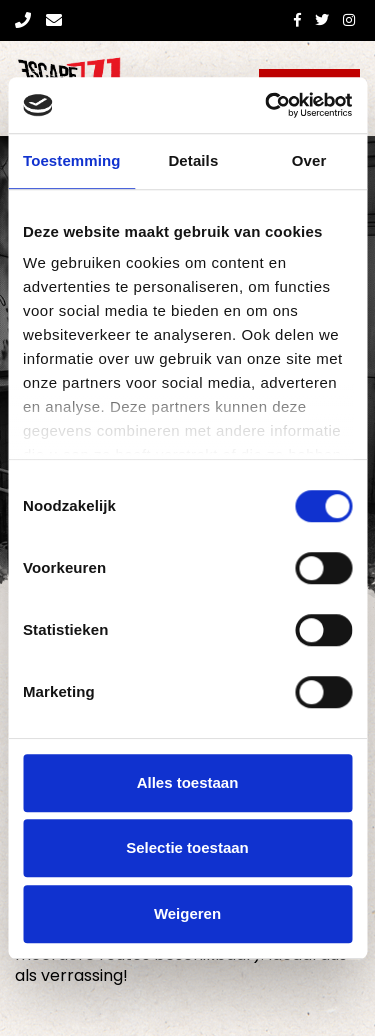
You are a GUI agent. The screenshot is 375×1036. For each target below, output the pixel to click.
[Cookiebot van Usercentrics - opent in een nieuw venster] (267, 105)
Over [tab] (309, 160)
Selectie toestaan (187, 847)
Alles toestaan (188, 782)
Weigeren (187, 913)
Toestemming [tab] (72, 160)
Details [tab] (193, 160)
